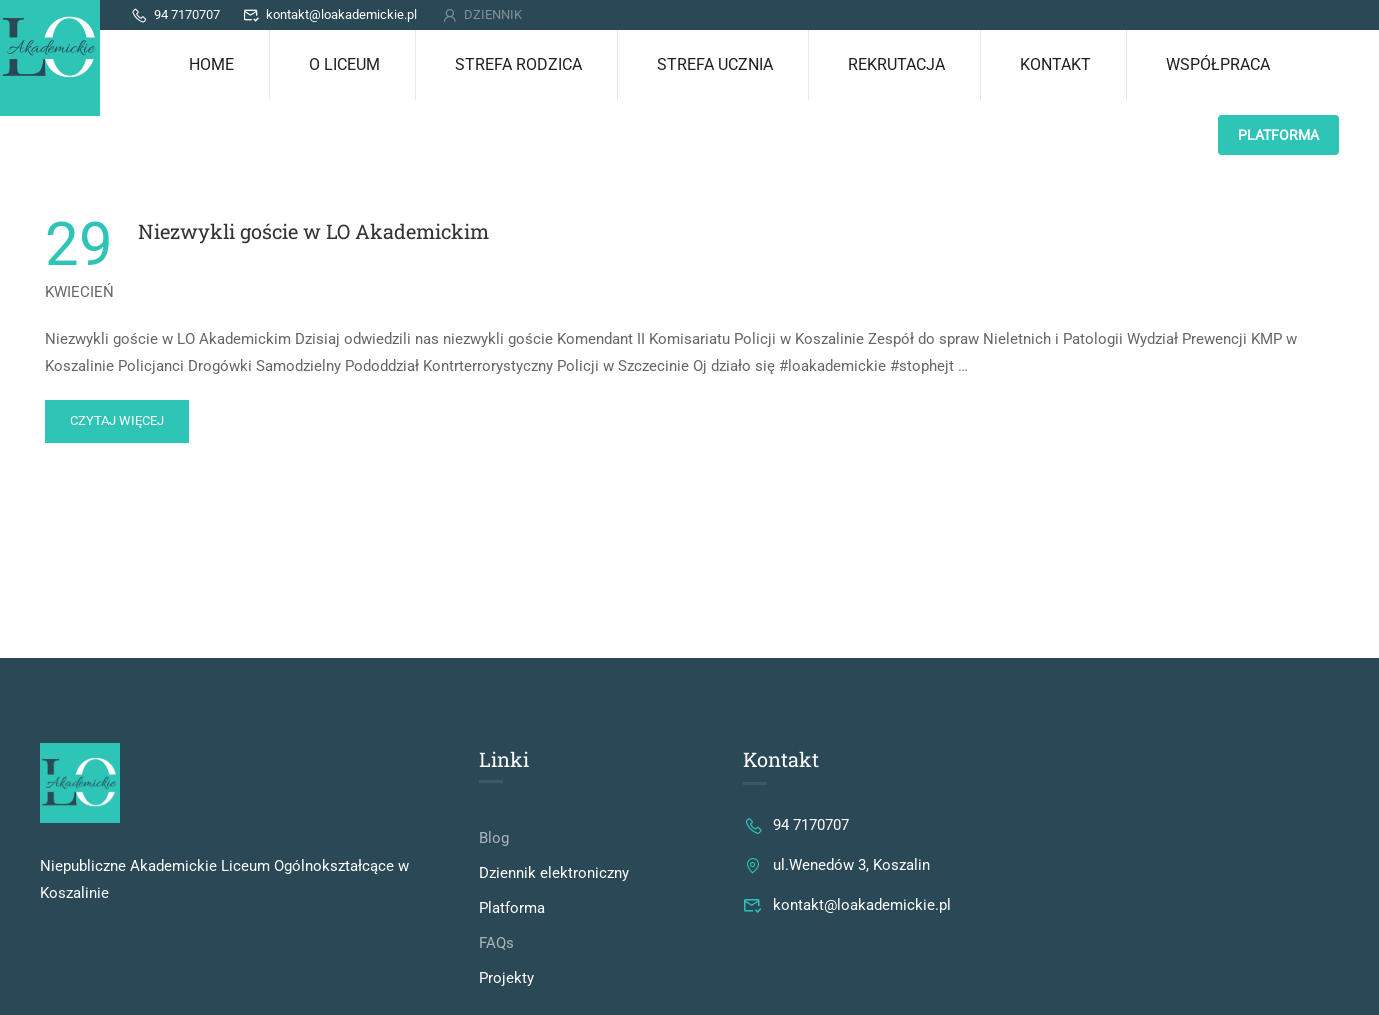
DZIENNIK (481, 14)
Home (211, 64)
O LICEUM (344, 64)
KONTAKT (1055, 64)
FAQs (496, 943)
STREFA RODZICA (518, 64)
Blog (494, 838)
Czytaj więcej (116, 414)
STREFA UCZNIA (715, 64)
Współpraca (1218, 64)
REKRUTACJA (896, 64)
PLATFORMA (1278, 135)
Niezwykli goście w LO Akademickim (313, 231)
